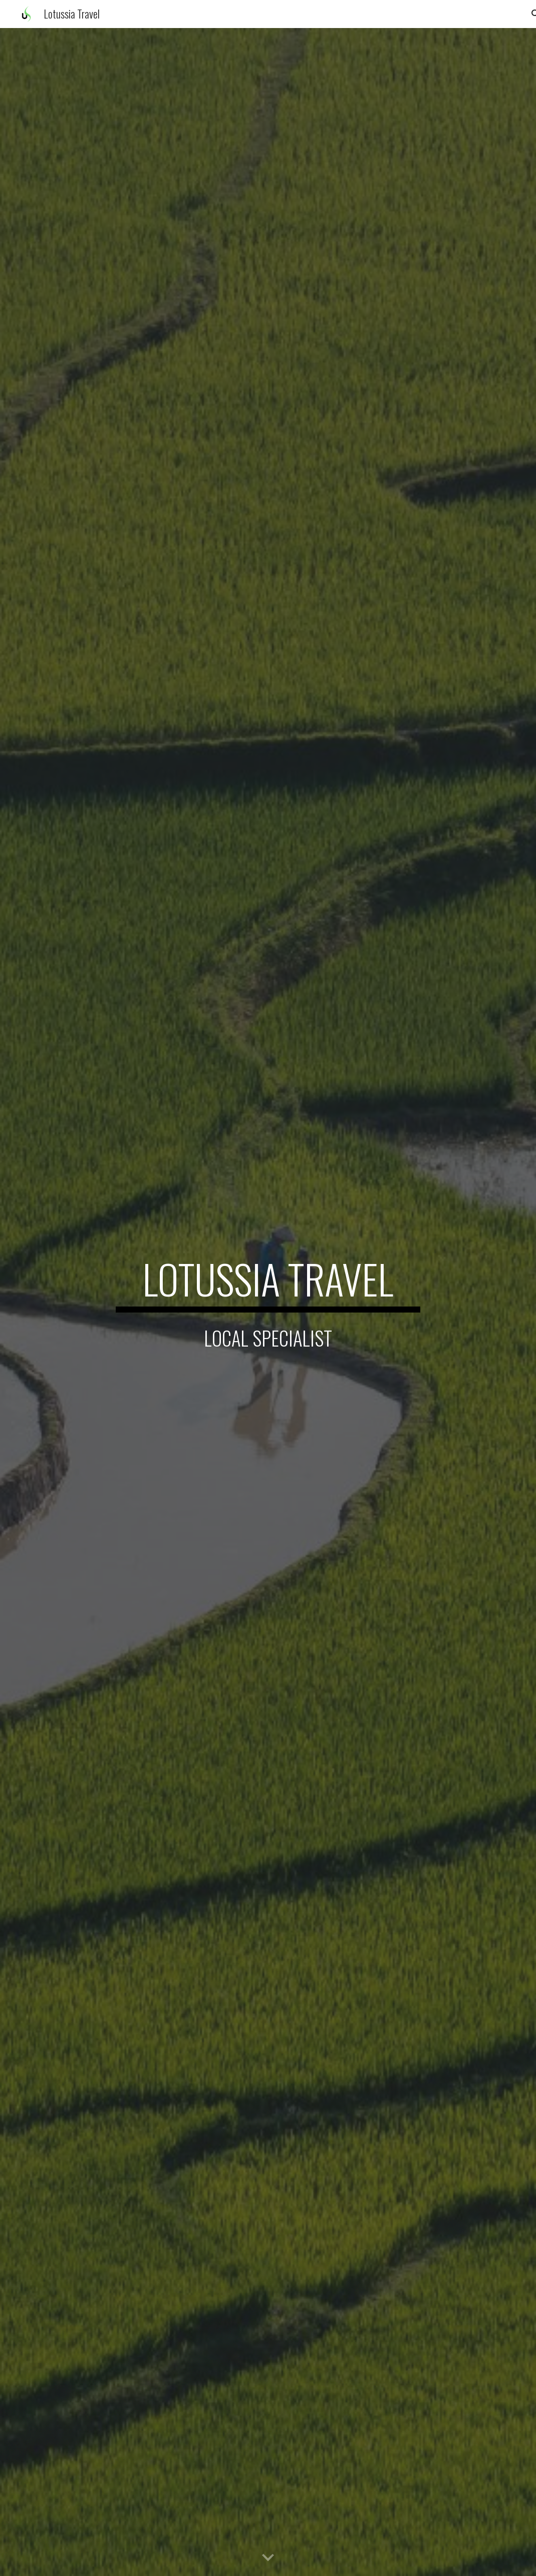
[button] (268, 2558)
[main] (268, 1283)
